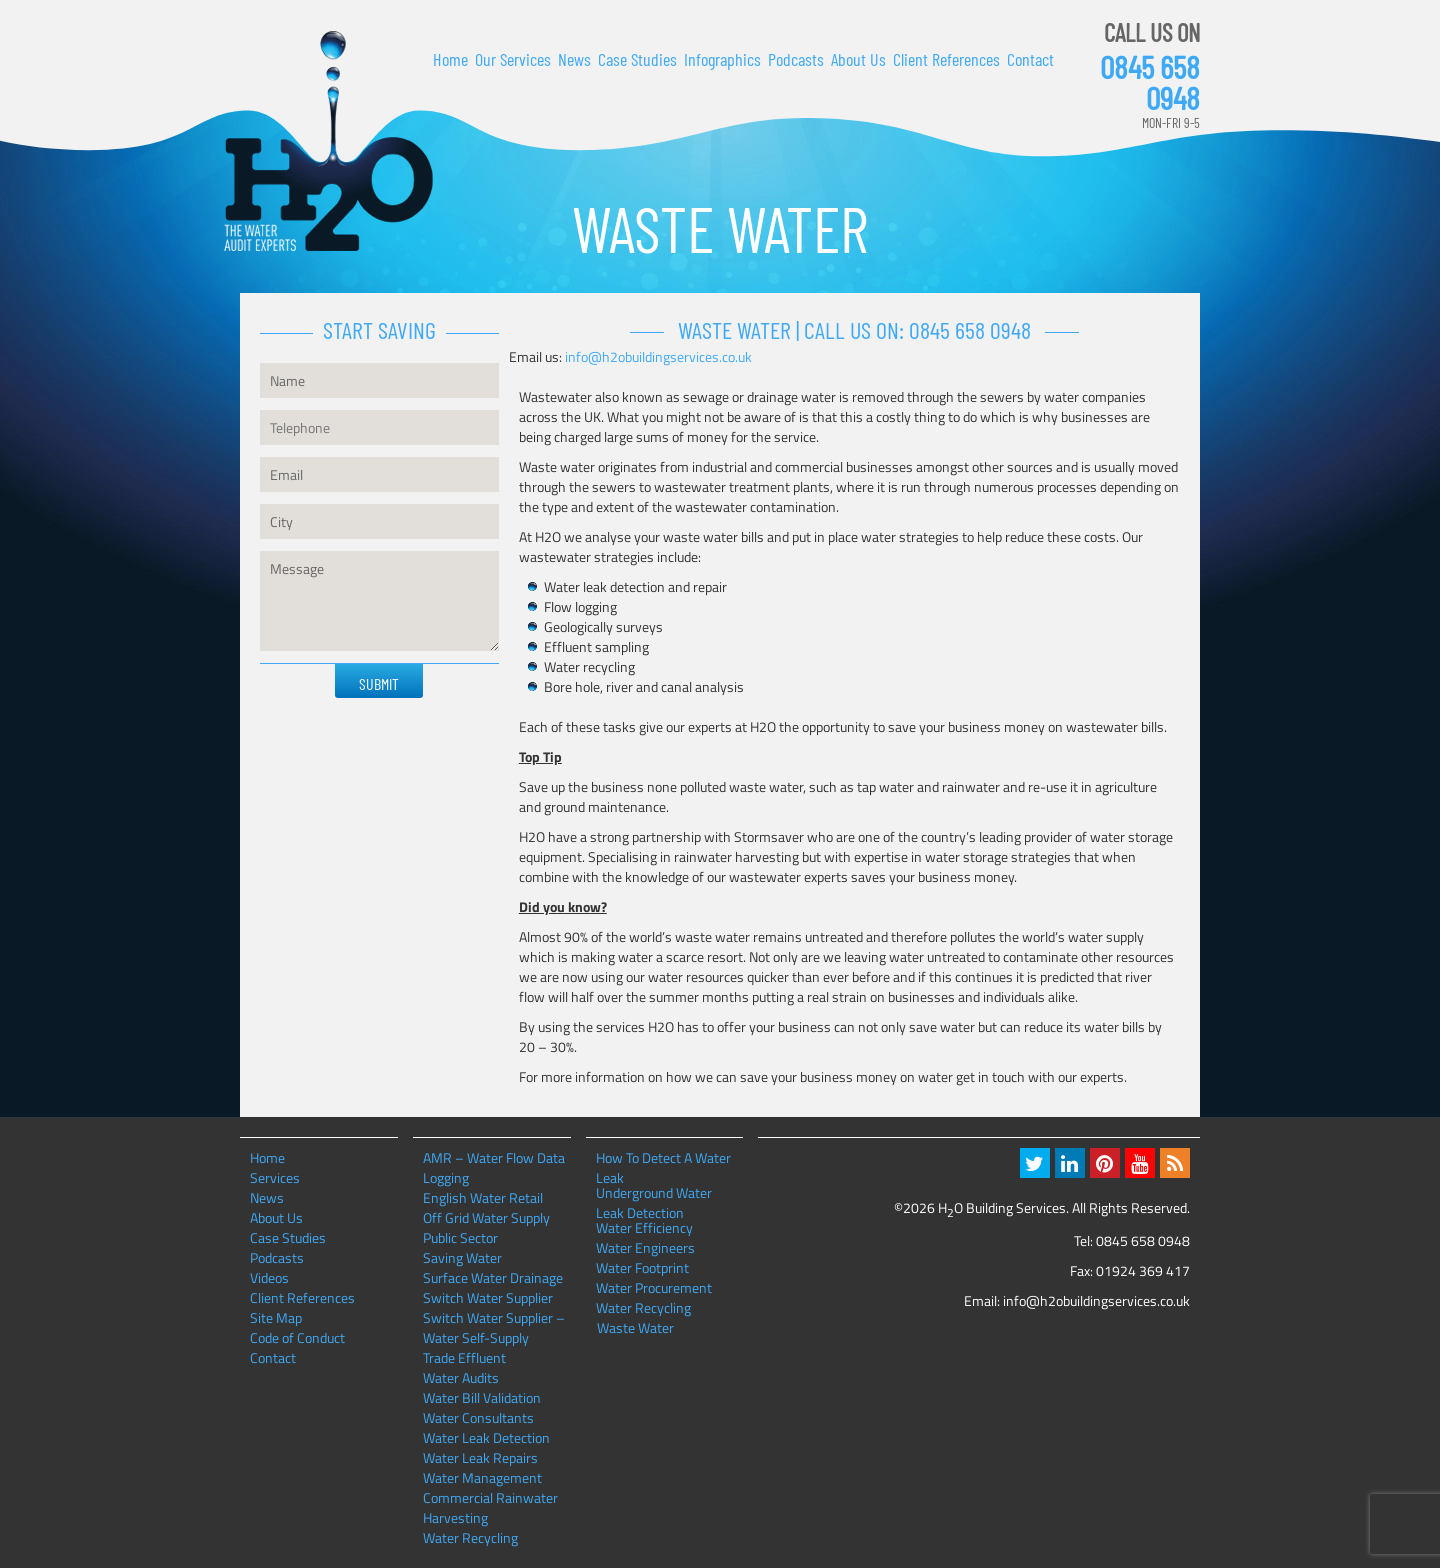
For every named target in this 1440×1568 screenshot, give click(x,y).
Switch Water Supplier (488, 1297)
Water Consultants (478, 1417)
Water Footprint (642, 1268)
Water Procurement (654, 1288)
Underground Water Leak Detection (654, 1193)
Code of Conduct (297, 1337)
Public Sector (460, 1237)
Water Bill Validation (482, 1397)
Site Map (276, 1317)
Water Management (482, 1477)
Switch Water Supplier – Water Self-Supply (494, 1327)
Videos (269, 1277)
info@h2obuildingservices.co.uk (658, 356)
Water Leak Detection (486, 1437)
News (574, 59)
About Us (858, 59)
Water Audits (461, 1377)
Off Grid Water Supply (486, 1217)
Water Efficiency (644, 1228)
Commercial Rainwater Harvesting (490, 1507)
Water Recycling (470, 1537)
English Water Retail (483, 1197)
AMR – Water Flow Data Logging (494, 1167)
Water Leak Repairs (480, 1457)
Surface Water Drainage (493, 1277)
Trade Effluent (464, 1357)
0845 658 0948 (1150, 82)
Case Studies (637, 59)
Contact (1030, 59)
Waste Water (635, 1328)
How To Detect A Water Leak (663, 1158)
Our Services (513, 59)
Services (275, 1177)
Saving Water (462, 1257)
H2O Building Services (328, 141)
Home (450, 59)
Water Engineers (645, 1248)
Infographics (722, 59)
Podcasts (796, 59)
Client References (946, 59)
